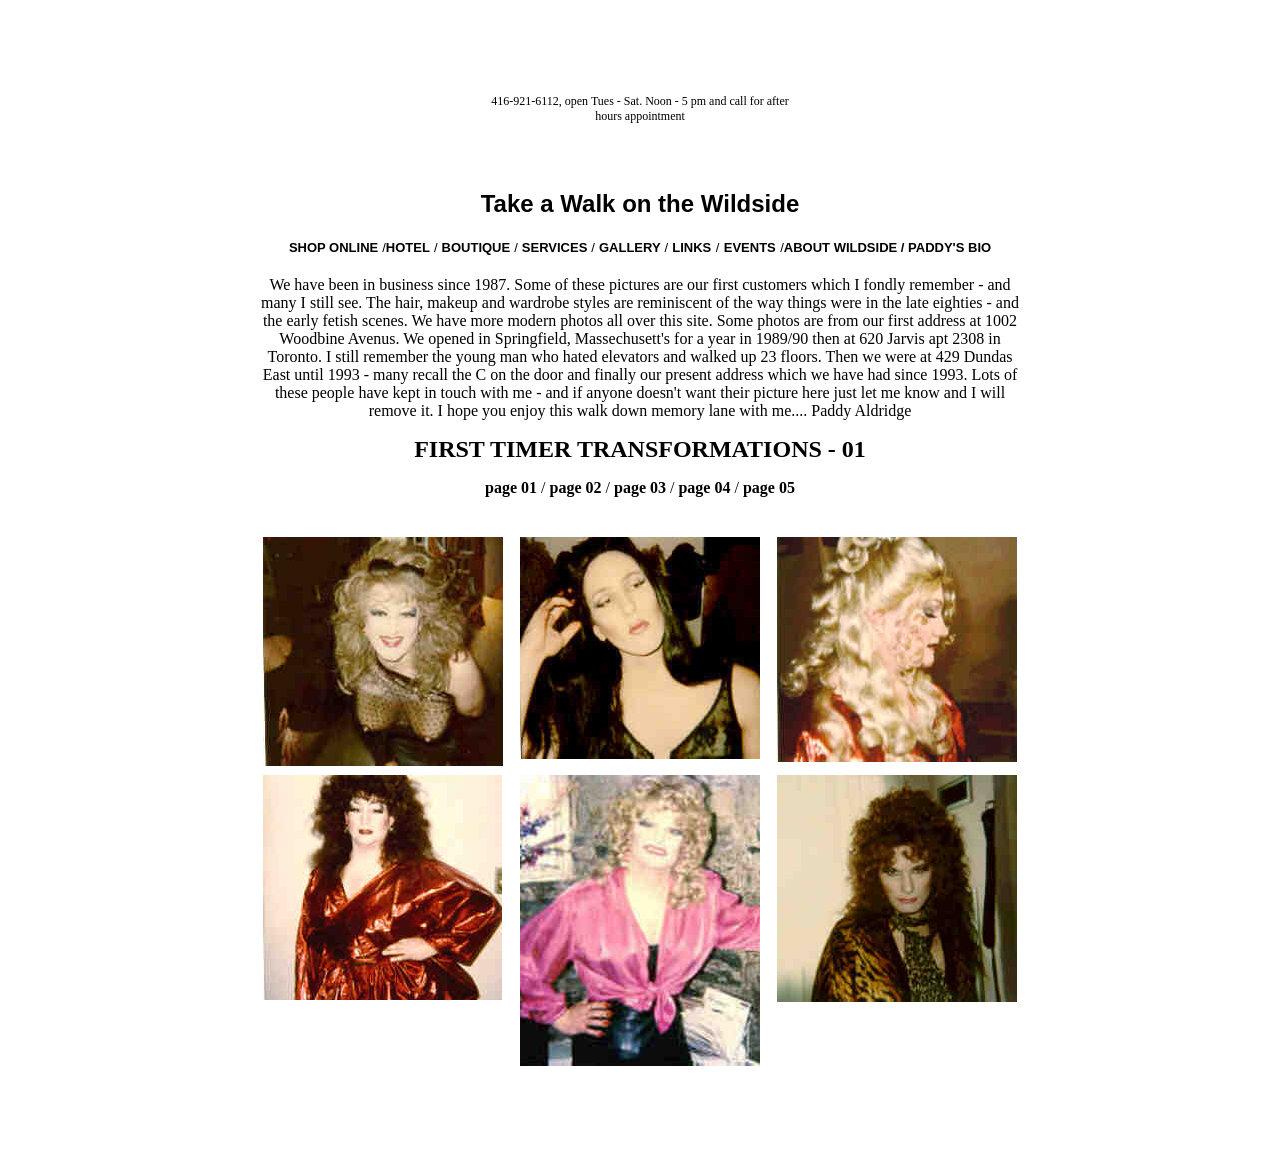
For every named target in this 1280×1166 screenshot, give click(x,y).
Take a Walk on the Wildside (640, 203)
